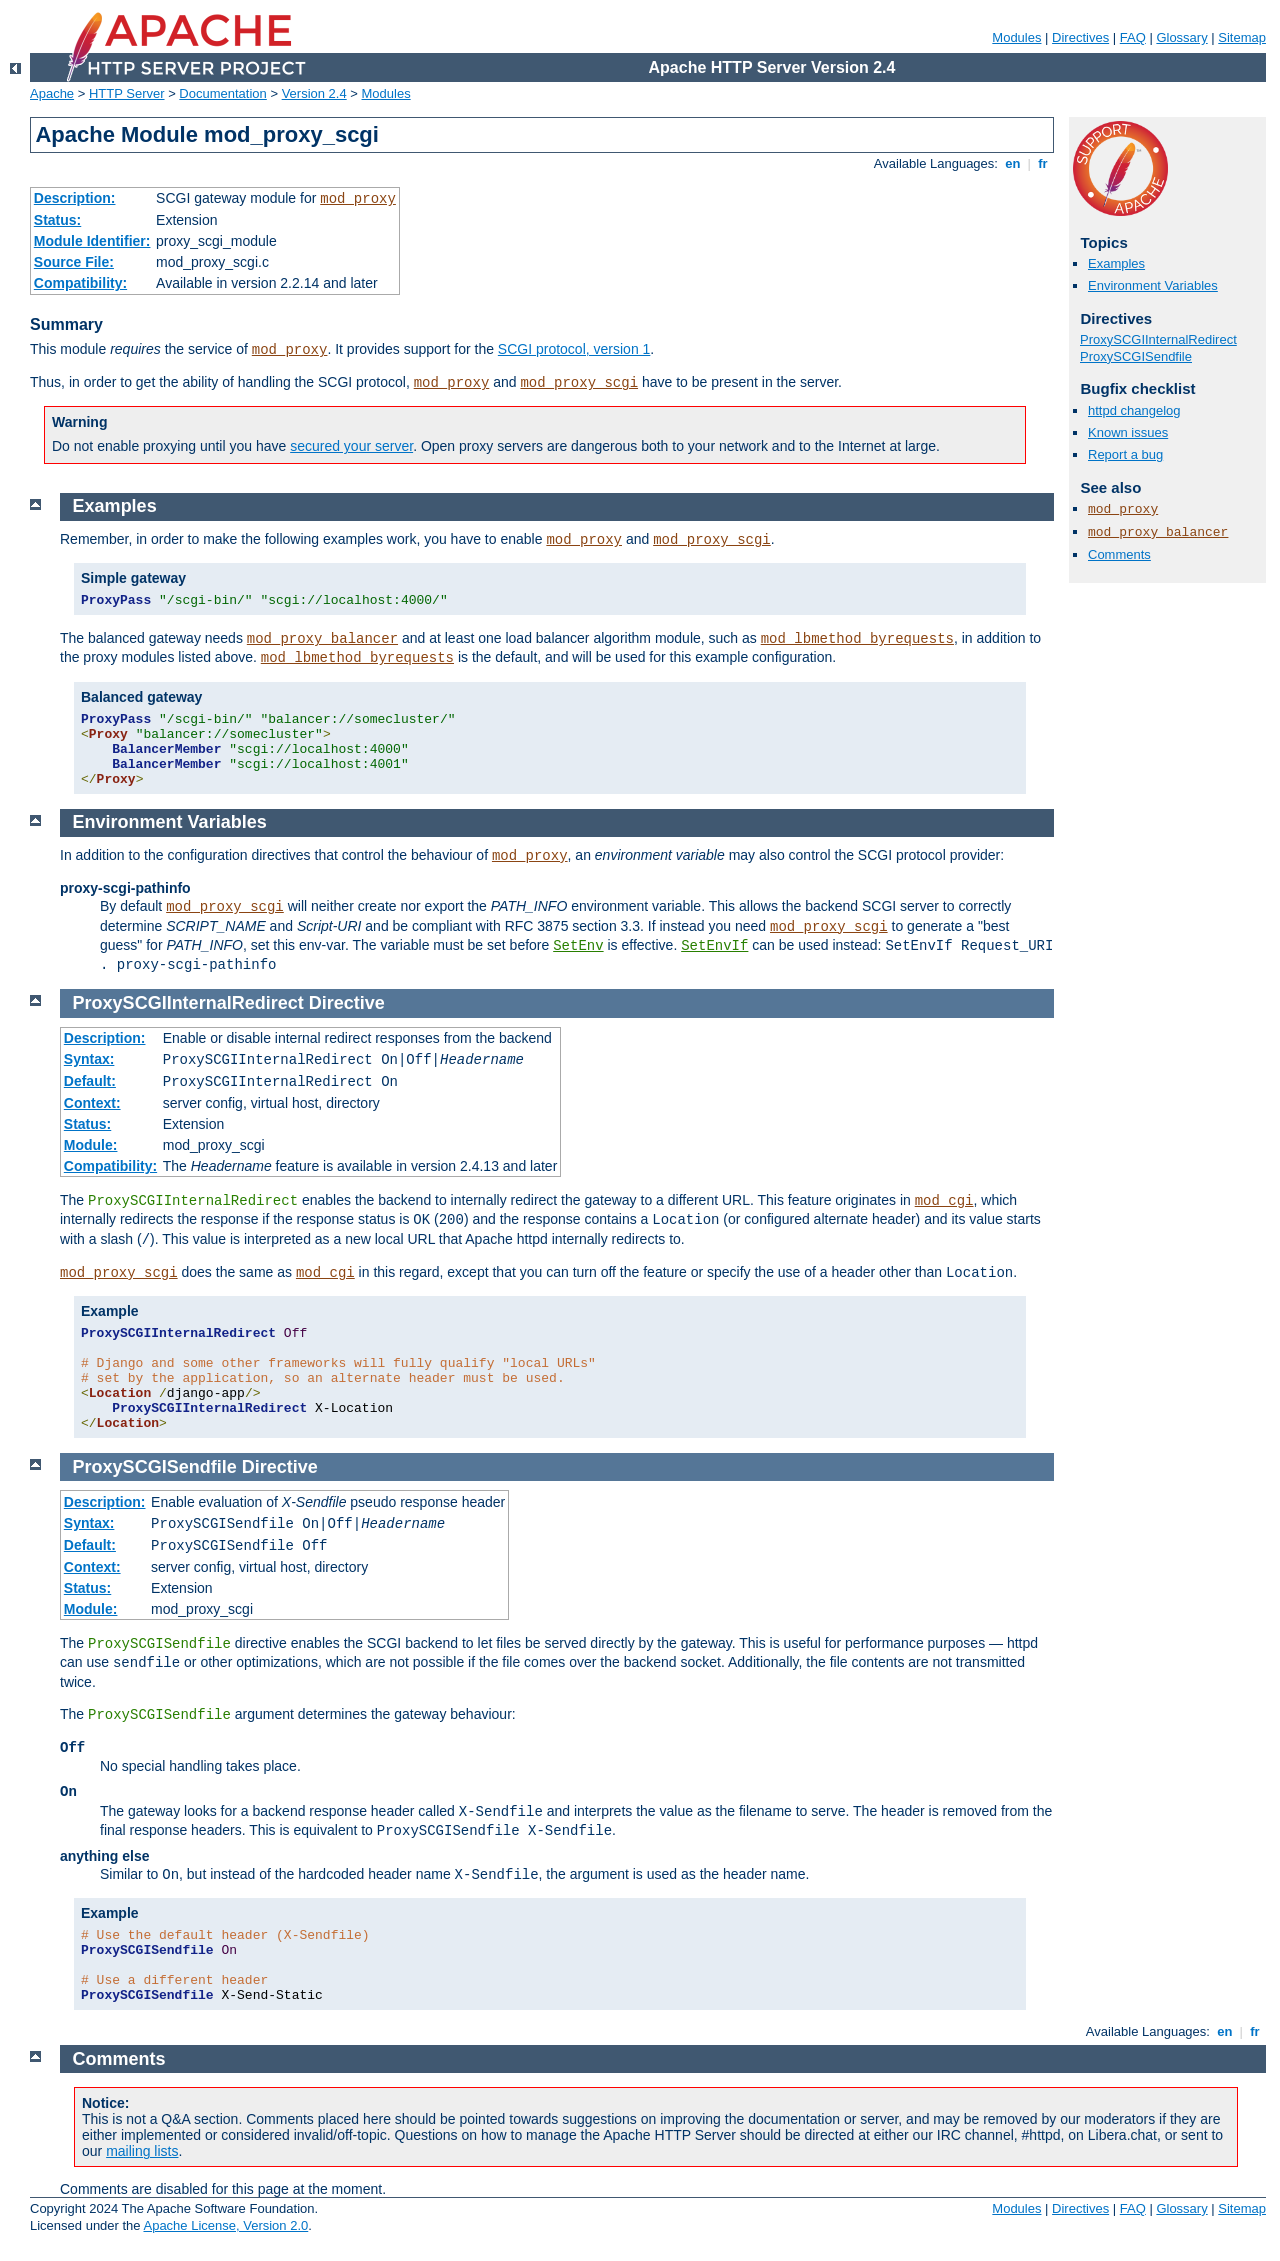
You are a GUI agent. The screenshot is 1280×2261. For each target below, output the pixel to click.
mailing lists (142, 2151)
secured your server (351, 446)
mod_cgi (944, 1201)
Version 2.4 (314, 93)
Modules (1016, 37)
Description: (75, 198)
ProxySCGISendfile (1136, 356)
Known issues (1128, 432)
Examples (1116, 263)
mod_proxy (358, 199)
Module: (91, 1145)
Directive (347, 1003)
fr (1043, 163)
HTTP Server (127, 93)
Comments (1119, 554)
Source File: (74, 262)
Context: (92, 1103)
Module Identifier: (92, 241)
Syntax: (89, 1059)
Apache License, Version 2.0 (225, 2225)
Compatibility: (80, 283)
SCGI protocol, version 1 (574, 349)
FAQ (1133, 37)
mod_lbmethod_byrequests (857, 639)
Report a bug (1125, 454)
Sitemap (1242, 37)
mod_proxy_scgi (579, 383)
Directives (1080, 37)
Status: (57, 220)
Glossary (1181, 37)
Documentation (222, 93)
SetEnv (578, 946)
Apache (52, 93)
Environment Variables (1153, 285)
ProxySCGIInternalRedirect (1158, 339)
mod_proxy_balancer (1158, 532)
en (1013, 163)
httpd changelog (1134, 410)
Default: (90, 1081)
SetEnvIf (714, 946)
